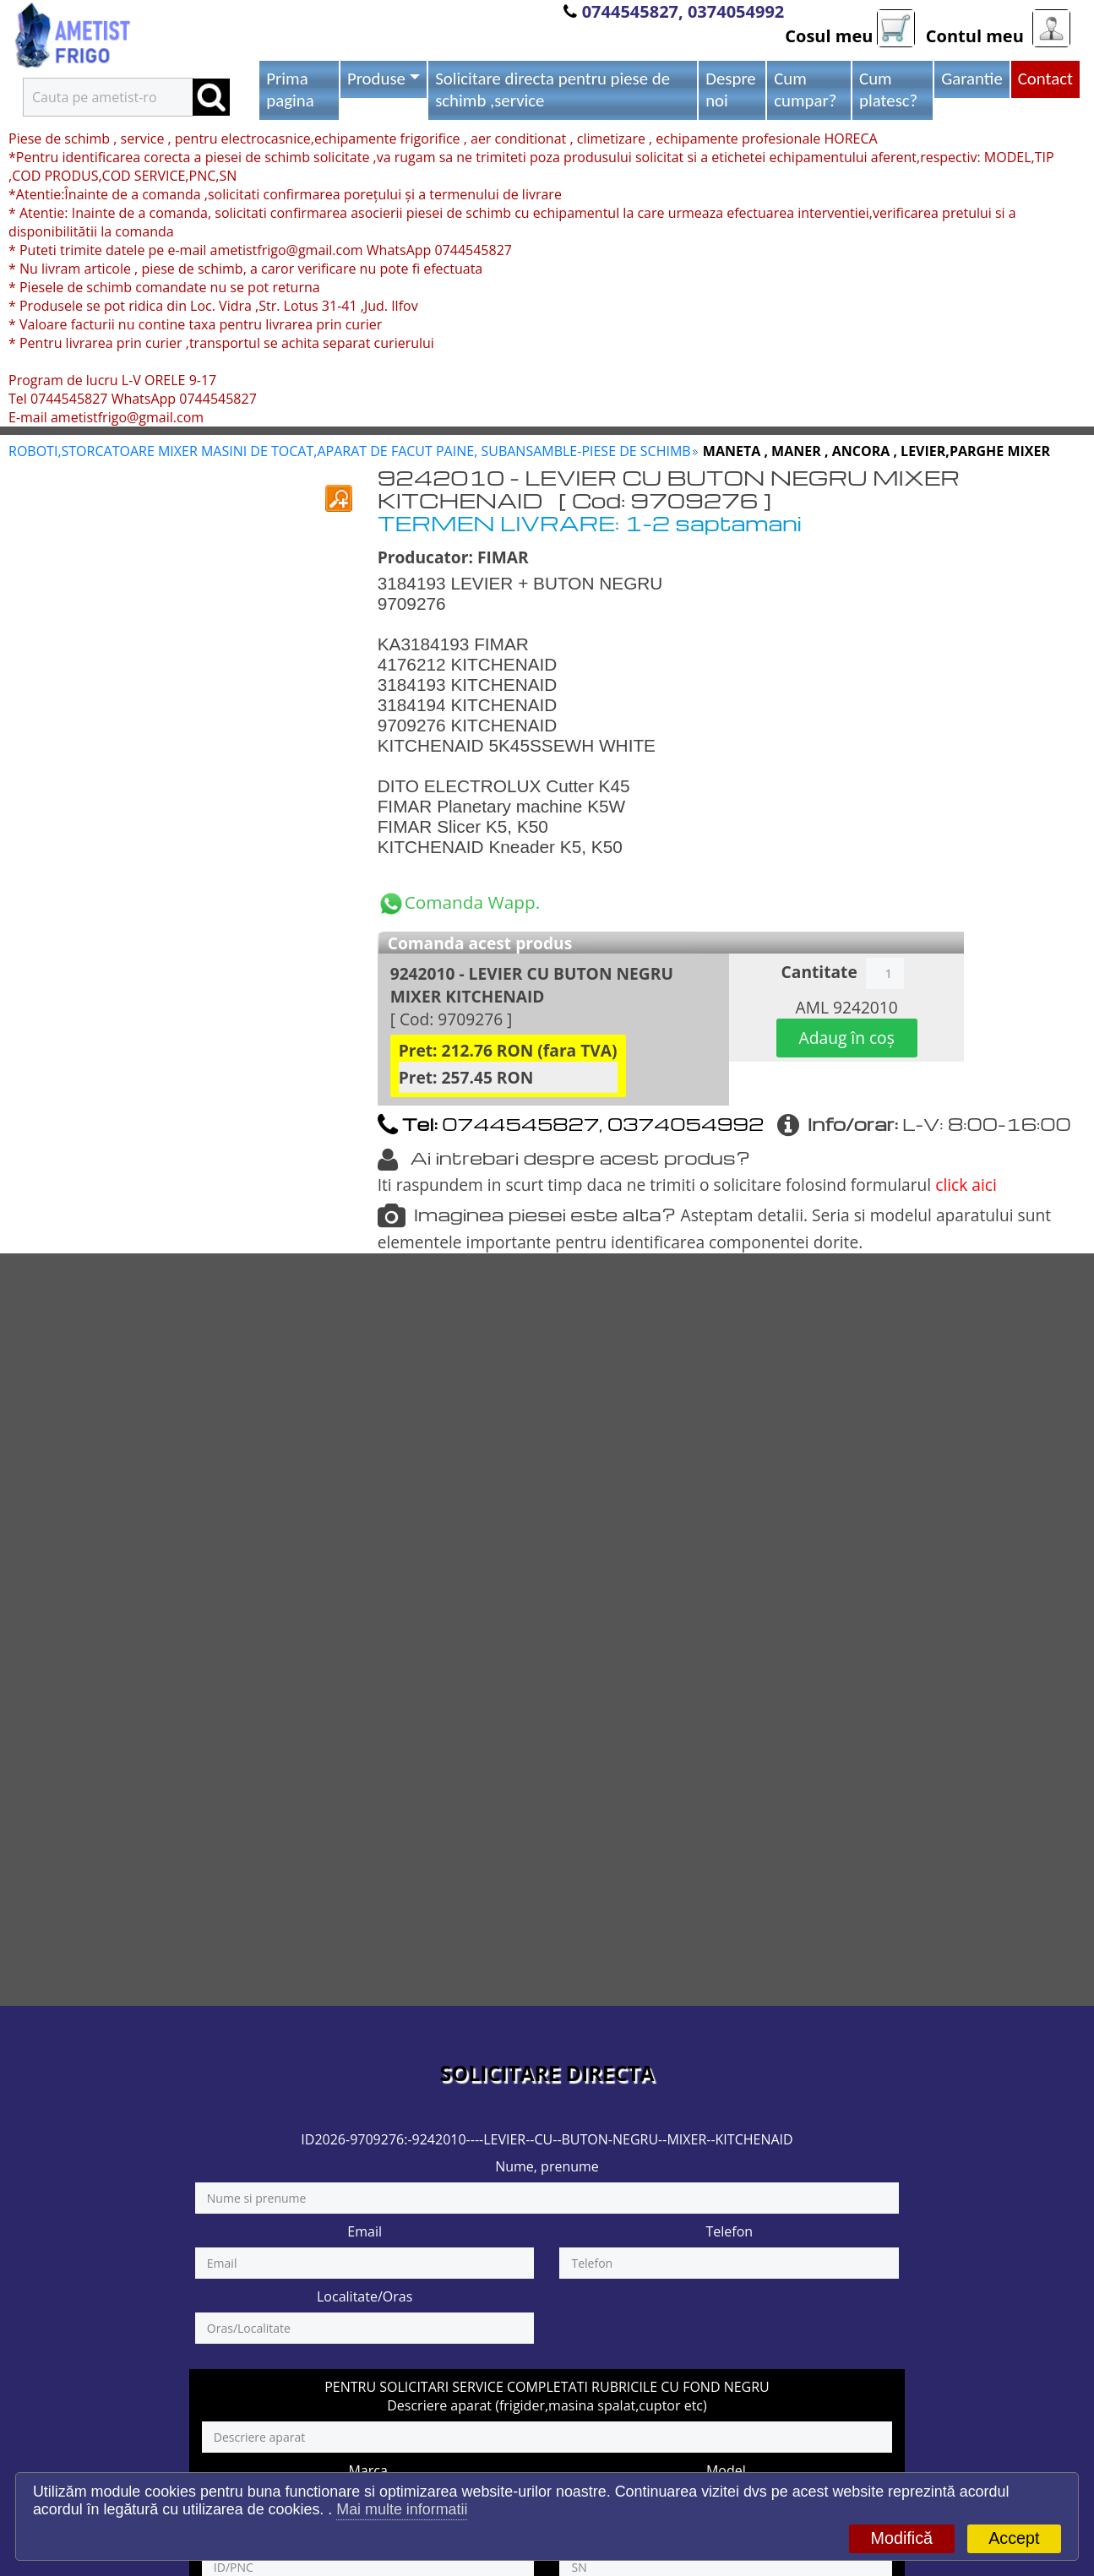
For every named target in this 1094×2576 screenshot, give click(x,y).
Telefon (729, 2231)
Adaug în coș (847, 1037)
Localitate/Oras (364, 2296)
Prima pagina (289, 89)
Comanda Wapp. (459, 902)
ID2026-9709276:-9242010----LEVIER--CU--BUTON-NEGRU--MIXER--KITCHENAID (546, 2139)
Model (726, 2470)
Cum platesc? (888, 89)
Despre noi (730, 89)
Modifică (902, 2538)
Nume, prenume (547, 2166)
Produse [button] (376, 79)
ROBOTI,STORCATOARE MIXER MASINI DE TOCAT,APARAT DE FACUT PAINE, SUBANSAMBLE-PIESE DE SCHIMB (349, 451)
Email (364, 2231)
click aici (966, 1184)
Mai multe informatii (401, 2509)
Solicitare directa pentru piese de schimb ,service (552, 89)
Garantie (972, 79)
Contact (1045, 79)
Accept (1013, 2538)
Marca (367, 2470)
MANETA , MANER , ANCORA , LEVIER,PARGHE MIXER (876, 451)
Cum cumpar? (805, 89)
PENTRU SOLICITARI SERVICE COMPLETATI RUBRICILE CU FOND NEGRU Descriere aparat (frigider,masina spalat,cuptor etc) (547, 2396)
